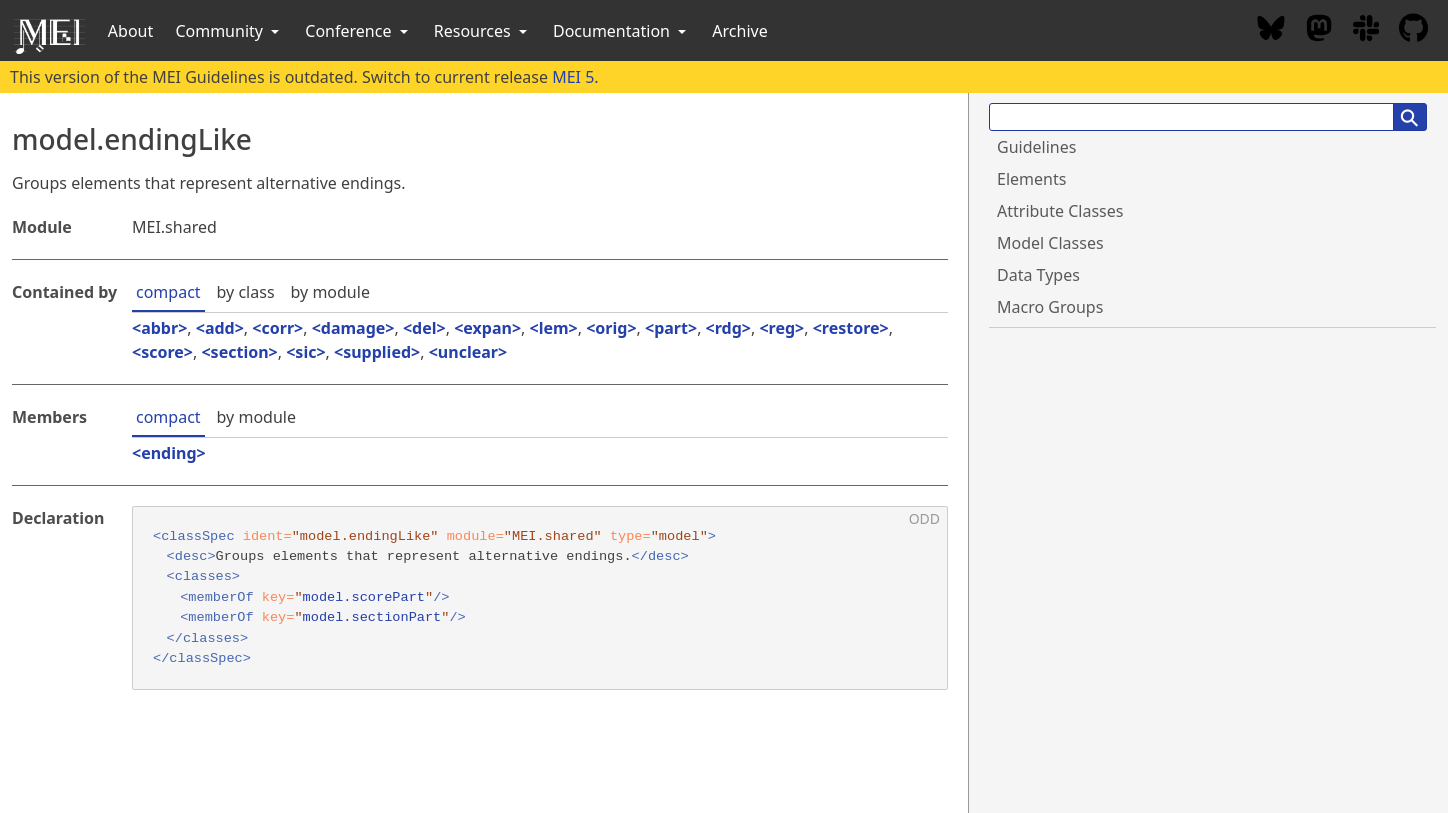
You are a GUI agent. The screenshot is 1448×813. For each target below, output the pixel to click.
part (671, 328)
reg (782, 328)
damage (353, 328)
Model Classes (1050, 243)
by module (330, 292)
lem (554, 328)
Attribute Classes (1060, 211)
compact (168, 292)
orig (611, 328)
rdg (728, 328)
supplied (377, 352)
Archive (739, 31)
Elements (1031, 179)
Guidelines (1036, 147)
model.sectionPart (372, 617)
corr (277, 328)
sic (305, 352)
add (220, 328)
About (130, 31)
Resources (482, 31)
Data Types (1038, 275)
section (240, 352)
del (424, 328)
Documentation (621, 31)
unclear (468, 352)
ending (168, 453)
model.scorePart (364, 597)
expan (487, 328)
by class (246, 292)
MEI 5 (573, 77)
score (162, 352)
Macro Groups (1050, 307)
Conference (358, 31)
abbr (159, 328)
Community (229, 31)
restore (851, 328)
